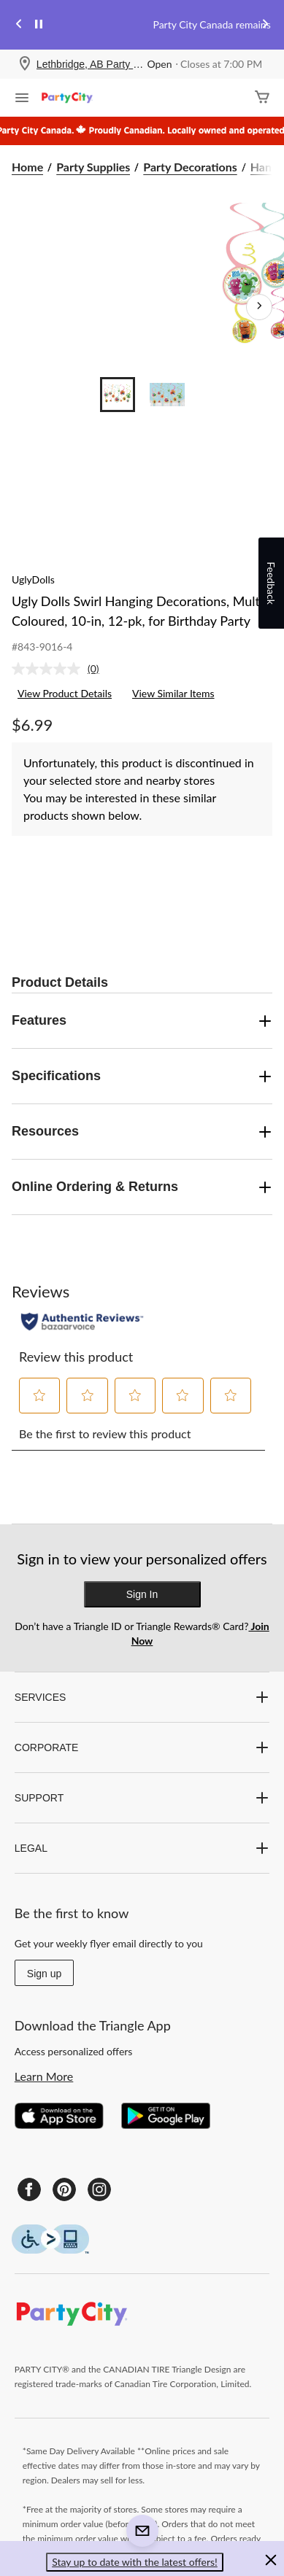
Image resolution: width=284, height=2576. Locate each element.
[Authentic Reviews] (82, 1321)
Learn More (44, 2076)
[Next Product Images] (259, 307)
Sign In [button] (142, 1594)
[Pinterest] (64, 2189)
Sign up (44, 1973)
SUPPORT (142, 1798)
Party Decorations (190, 167)
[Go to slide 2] (167, 394)
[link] (61, 669)
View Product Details (65, 693)
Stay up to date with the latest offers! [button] (135, 2562)
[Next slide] (265, 25)
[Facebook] (29, 2189)
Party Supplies (93, 167)
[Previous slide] (19, 25)
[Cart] (262, 98)
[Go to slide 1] (117, 394)
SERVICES (142, 1697)
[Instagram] (99, 2189)
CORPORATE (142, 1747)
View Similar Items (173, 693)
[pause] (38, 25)
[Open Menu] (22, 99)
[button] (40, 1395)
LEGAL (142, 1848)
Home (27, 167)
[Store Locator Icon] (25, 64)
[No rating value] (50, 669)
